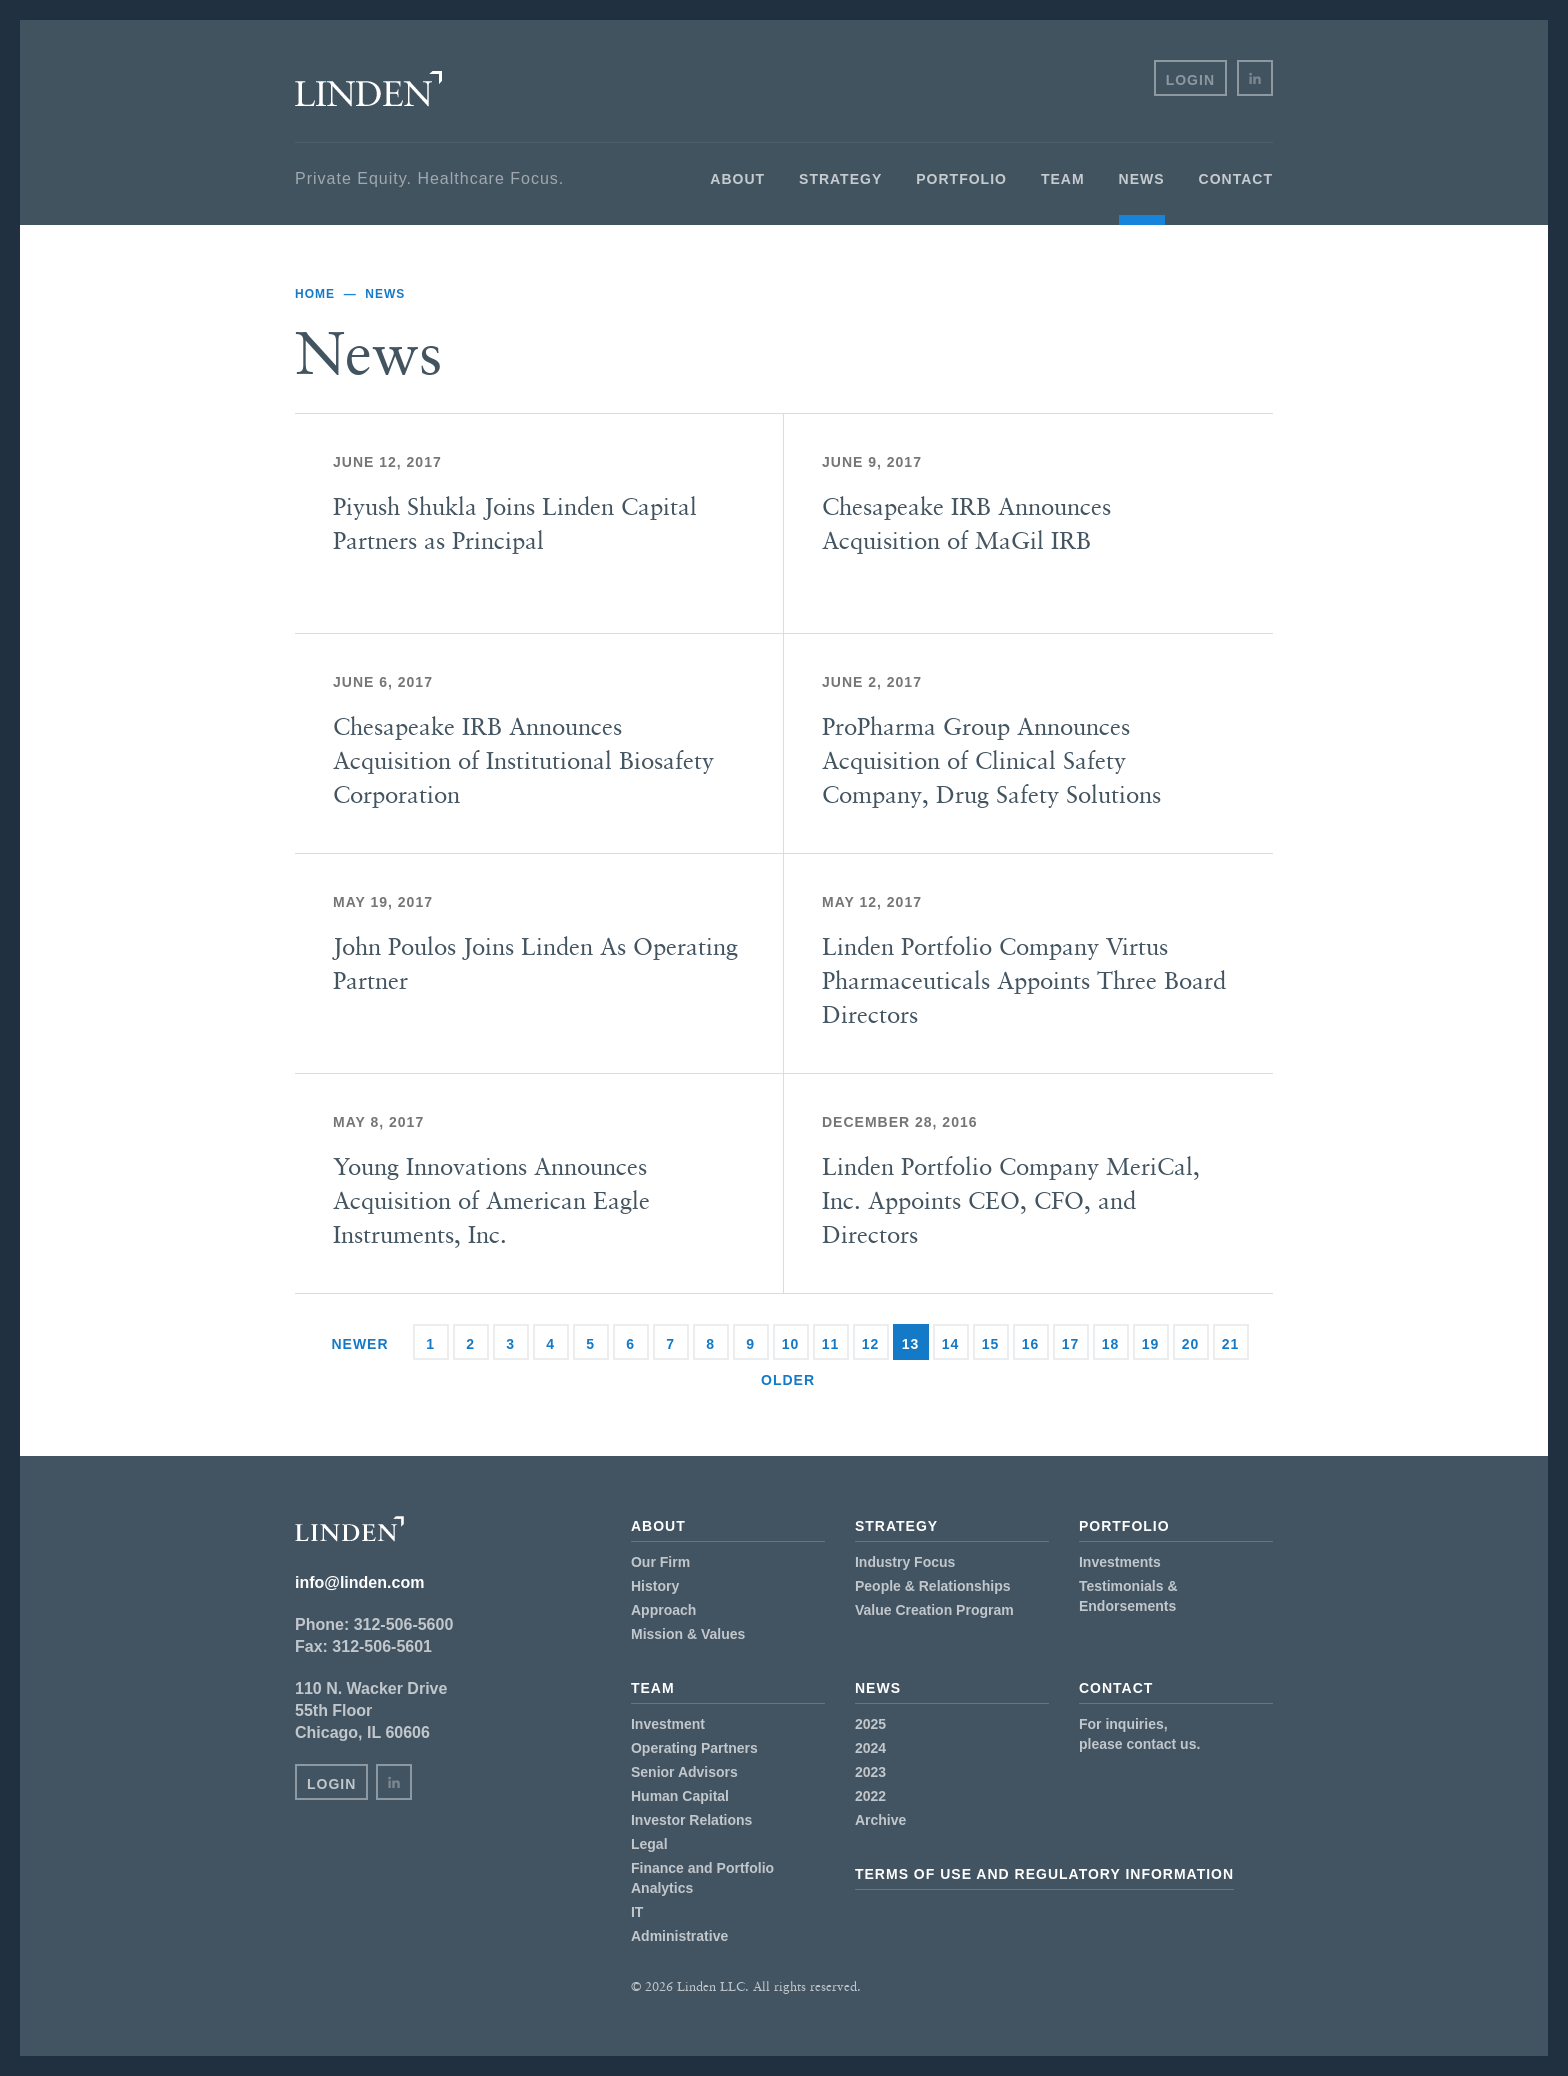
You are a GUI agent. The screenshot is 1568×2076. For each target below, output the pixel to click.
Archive (880, 1820)
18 (1111, 1344)
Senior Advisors (684, 1772)
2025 (870, 1724)
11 (831, 1344)
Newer (359, 1344)
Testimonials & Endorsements (1128, 1596)
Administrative (679, 1936)
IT (637, 1912)
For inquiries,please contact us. (1139, 1734)
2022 (870, 1796)
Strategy (840, 179)
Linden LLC (368, 89)
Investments (1120, 1562)
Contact (1236, 179)
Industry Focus (905, 1562)
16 (1031, 1344)
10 (791, 1344)
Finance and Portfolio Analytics (702, 1878)
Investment (668, 1724)
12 (871, 1344)
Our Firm (660, 1562)
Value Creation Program (934, 1610)
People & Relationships (933, 1586)
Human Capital (680, 1796)
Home (315, 294)
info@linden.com (359, 1582)
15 (991, 1344)
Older (788, 1380)
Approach (663, 1610)
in (1255, 78)
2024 (870, 1748)
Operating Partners (694, 1748)
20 (1191, 1344)
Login (1190, 80)
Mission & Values (688, 1634)
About (737, 179)
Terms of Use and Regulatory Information (1044, 1874)
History (655, 1586)
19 (1151, 1344)
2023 (870, 1772)
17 (1071, 1344)
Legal (649, 1844)
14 (951, 1344)
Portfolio (961, 179)
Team (1063, 179)
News (1142, 179)
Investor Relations (691, 1820)
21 (1231, 1344)
